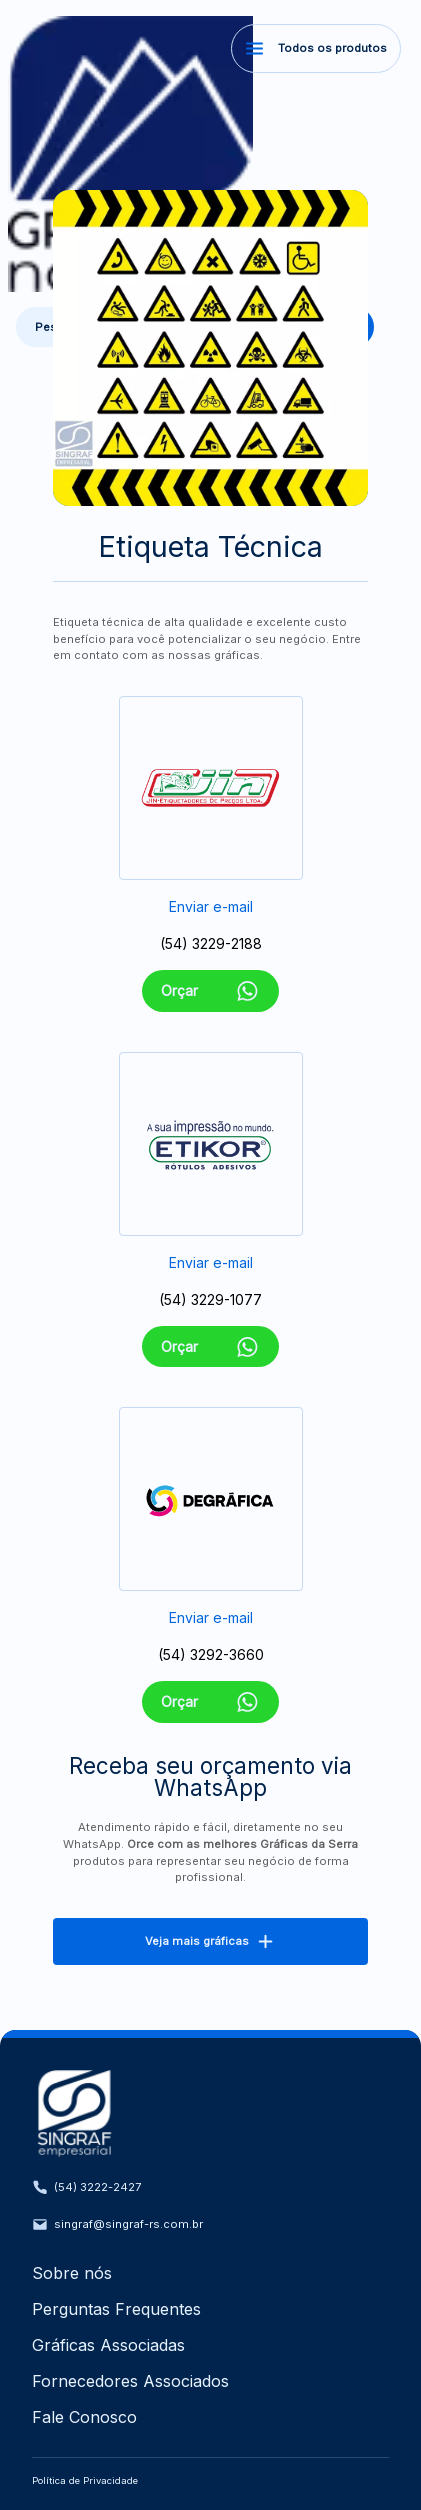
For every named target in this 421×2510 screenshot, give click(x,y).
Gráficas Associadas (108, 2345)
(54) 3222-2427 (86, 2187)
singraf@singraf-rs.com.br (117, 2224)
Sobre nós (72, 2273)
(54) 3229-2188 (211, 943)
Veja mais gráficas (210, 1941)
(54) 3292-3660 (211, 1654)
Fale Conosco (84, 2417)
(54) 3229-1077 (210, 1299)
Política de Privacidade (85, 2480)
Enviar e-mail (211, 906)
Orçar (210, 991)
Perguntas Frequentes (116, 2309)
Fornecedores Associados (130, 2381)
